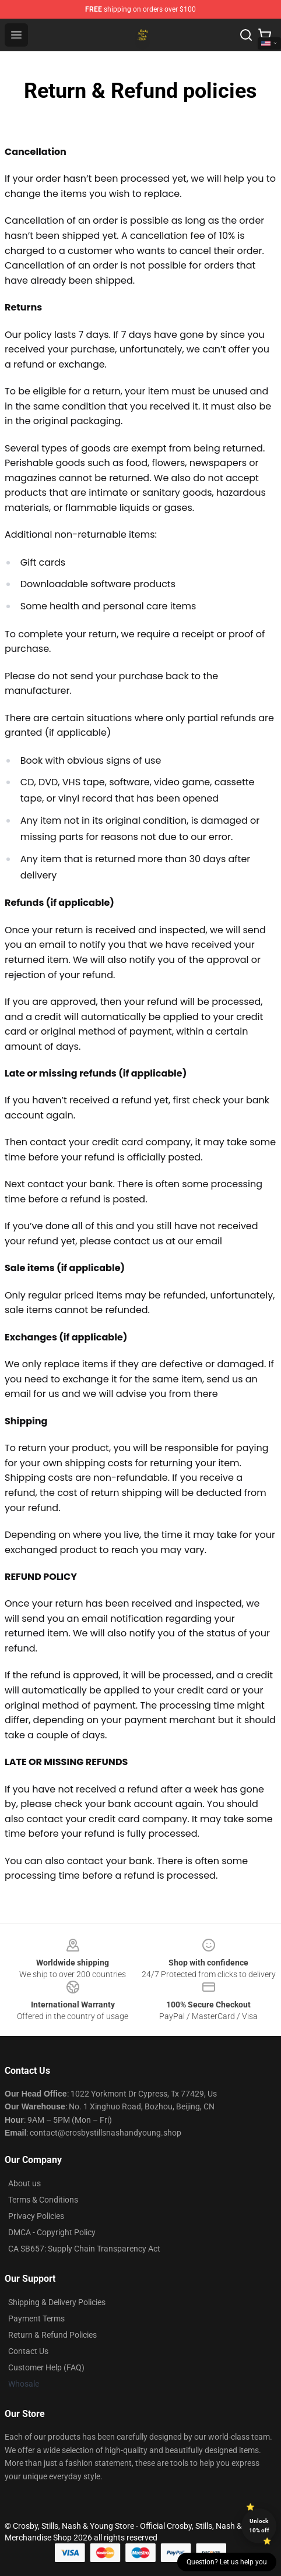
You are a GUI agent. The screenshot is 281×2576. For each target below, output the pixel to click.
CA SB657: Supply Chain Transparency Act (84, 2248)
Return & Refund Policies (52, 2334)
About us (24, 2183)
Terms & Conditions (43, 2199)
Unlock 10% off (259, 2525)
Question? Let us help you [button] (227, 2562)
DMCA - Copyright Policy (52, 2232)
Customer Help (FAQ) (46, 2367)
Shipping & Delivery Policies (57, 2302)
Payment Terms (36, 2318)
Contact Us (28, 2351)
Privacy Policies (36, 2216)
